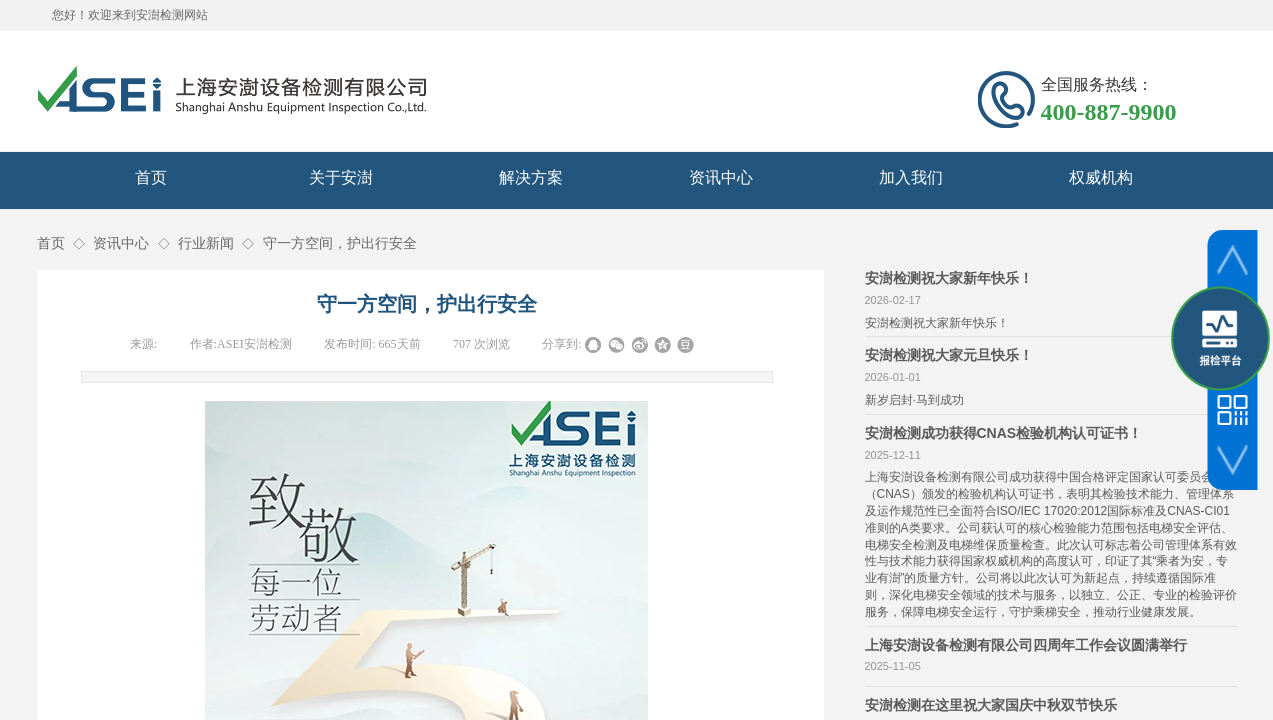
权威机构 (1101, 177)
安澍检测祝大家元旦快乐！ (949, 355)
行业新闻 (206, 243)
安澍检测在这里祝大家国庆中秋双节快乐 (991, 705)
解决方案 (531, 177)
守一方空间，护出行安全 (340, 243)
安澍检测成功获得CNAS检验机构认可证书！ (1004, 433)
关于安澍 (341, 177)
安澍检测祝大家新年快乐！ (949, 278)
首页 (151, 177)
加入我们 (911, 177)
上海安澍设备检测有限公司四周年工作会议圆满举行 (1026, 645)
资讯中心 (721, 177)
